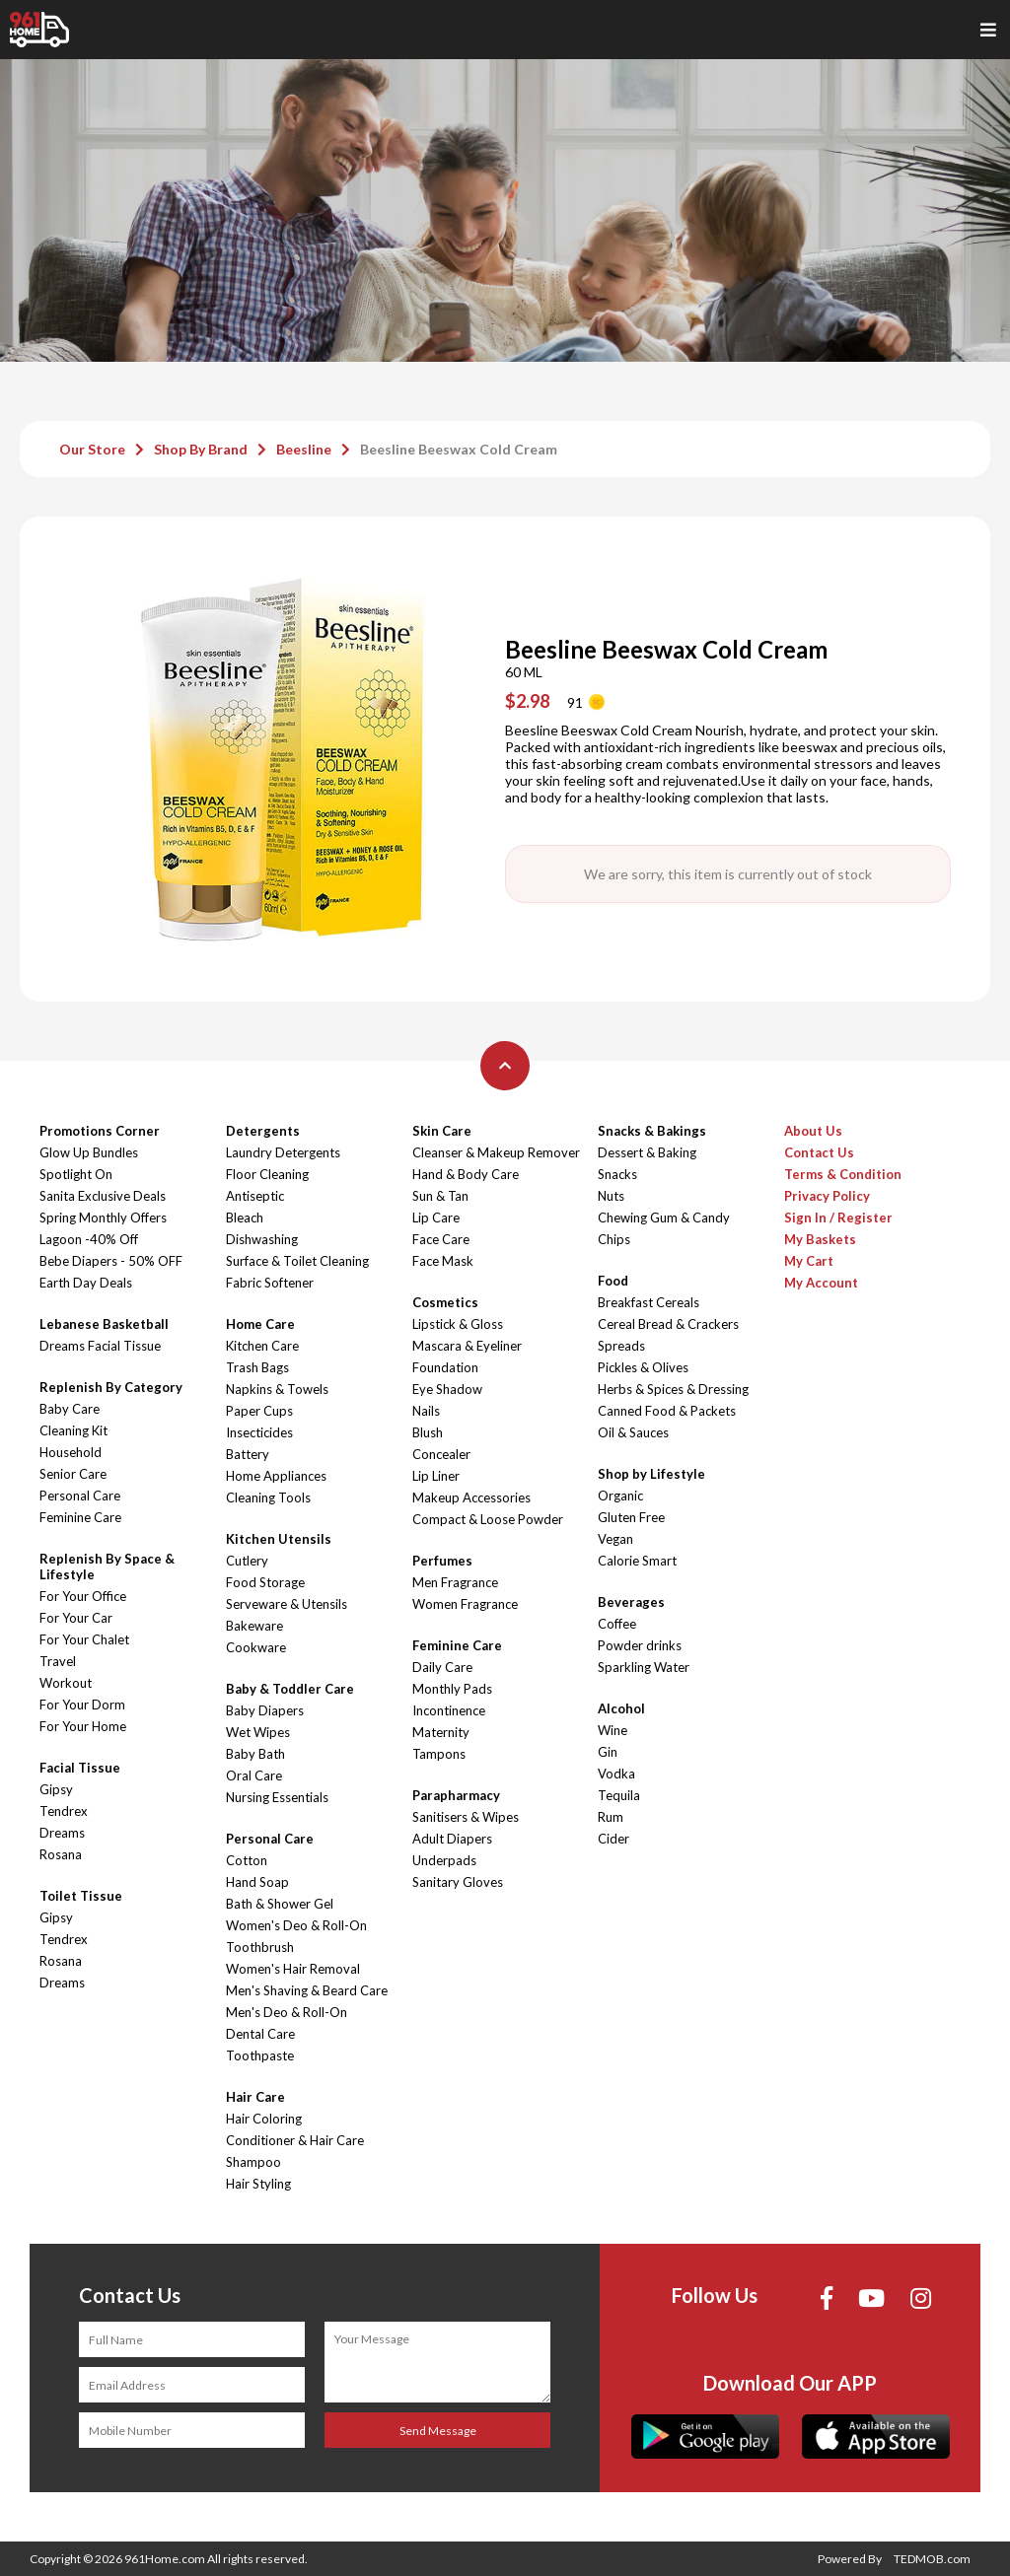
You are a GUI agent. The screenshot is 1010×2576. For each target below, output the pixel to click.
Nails (426, 1411)
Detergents (263, 1131)
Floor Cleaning (267, 1174)
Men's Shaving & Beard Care (307, 1990)
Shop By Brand (201, 449)
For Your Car (75, 1618)
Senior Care (73, 1474)
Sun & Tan (440, 1196)
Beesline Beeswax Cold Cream (458, 449)
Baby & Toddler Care (290, 1689)
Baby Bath (255, 1754)
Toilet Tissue (80, 1896)
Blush (427, 1432)
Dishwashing (262, 1239)
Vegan (615, 1539)
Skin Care (441, 1131)
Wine (612, 1730)
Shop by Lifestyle (651, 1474)
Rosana (60, 1854)
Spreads (621, 1346)
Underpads (444, 1860)
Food (613, 1280)
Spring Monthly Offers (103, 1217)
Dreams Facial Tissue (100, 1346)
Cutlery (247, 1560)
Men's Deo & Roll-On (286, 2012)
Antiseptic (255, 1196)
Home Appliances (276, 1476)
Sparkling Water (643, 1667)
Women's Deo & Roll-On (296, 1925)
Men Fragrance (455, 1582)
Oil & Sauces (633, 1432)
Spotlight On (75, 1174)
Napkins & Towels (277, 1389)
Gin (607, 1752)
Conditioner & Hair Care (295, 2140)
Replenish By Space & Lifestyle (107, 1566)
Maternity (440, 1732)
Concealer (441, 1454)
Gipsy (56, 1789)
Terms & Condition (843, 1174)
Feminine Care (80, 1517)
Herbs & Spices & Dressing (673, 1389)
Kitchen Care (262, 1346)
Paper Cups (259, 1411)
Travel (57, 1661)
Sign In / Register (838, 1217)
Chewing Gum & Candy (664, 1217)
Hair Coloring (264, 2118)
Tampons (439, 1754)
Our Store (92, 449)
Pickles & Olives (643, 1367)
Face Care (440, 1239)
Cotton (246, 1860)
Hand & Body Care (465, 1174)
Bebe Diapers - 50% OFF (110, 1261)
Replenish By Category (110, 1387)
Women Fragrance (465, 1604)
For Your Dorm (82, 1704)
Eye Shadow (447, 1389)
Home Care (260, 1324)
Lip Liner (436, 1476)
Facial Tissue (79, 1767)
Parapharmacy (456, 1795)
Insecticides (259, 1432)
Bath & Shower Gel (279, 1904)
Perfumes (442, 1560)
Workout (65, 1683)
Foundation (445, 1367)
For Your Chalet (84, 1639)
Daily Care (442, 1667)
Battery (247, 1454)
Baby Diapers (265, 1710)
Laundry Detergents (283, 1152)
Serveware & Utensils (286, 1604)
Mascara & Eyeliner (467, 1346)
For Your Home (82, 1726)
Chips (614, 1239)
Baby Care (69, 1409)
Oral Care (254, 1775)
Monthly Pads (452, 1689)
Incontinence (448, 1710)
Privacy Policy (827, 1196)
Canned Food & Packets (667, 1411)
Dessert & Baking (647, 1152)
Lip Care (436, 1217)
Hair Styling (258, 2184)
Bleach (244, 1217)
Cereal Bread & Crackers (668, 1324)
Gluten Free (631, 1517)
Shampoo (253, 2162)
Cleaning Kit (73, 1430)
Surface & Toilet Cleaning (297, 1261)
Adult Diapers (452, 1838)
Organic (620, 1495)
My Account (821, 1282)
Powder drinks (640, 1645)
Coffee (617, 1624)
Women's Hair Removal (293, 1969)
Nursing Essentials (277, 1797)
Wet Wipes (258, 1732)
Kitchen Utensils (278, 1539)
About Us (813, 1131)
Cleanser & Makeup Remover (496, 1152)
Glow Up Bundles (88, 1152)
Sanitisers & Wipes (465, 1817)
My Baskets (820, 1239)
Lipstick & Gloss (457, 1324)
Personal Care (79, 1495)
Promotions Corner (99, 1131)
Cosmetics (445, 1302)
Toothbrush (260, 1947)
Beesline (303, 449)
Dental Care (260, 2034)
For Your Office (82, 1596)
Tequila (619, 1795)
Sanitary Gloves (457, 1882)
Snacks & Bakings (652, 1131)
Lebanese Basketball (104, 1324)
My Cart (808, 1261)
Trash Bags (257, 1367)
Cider (613, 1838)
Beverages (631, 1602)
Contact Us (819, 1152)
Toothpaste (260, 2055)
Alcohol (621, 1708)
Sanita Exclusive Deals (102, 1196)
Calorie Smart (637, 1560)
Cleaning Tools (268, 1497)
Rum (610, 1817)
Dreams (62, 1833)
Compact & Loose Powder (487, 1519)
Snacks (617, 1174)
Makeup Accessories (471, 1497)
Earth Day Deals (85, 1282)
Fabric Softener (270, 1282)
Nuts (611, 1196)
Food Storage (265, 1582)
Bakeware (254, 1626)
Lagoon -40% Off (88, 1239)
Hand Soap (257, 1882)
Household (70, 1452)
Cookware (256, 1647)
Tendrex (63, 1811)
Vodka (616, 1773)
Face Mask (442, 1261)
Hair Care (255, 2097)
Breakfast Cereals (648, 1302)
